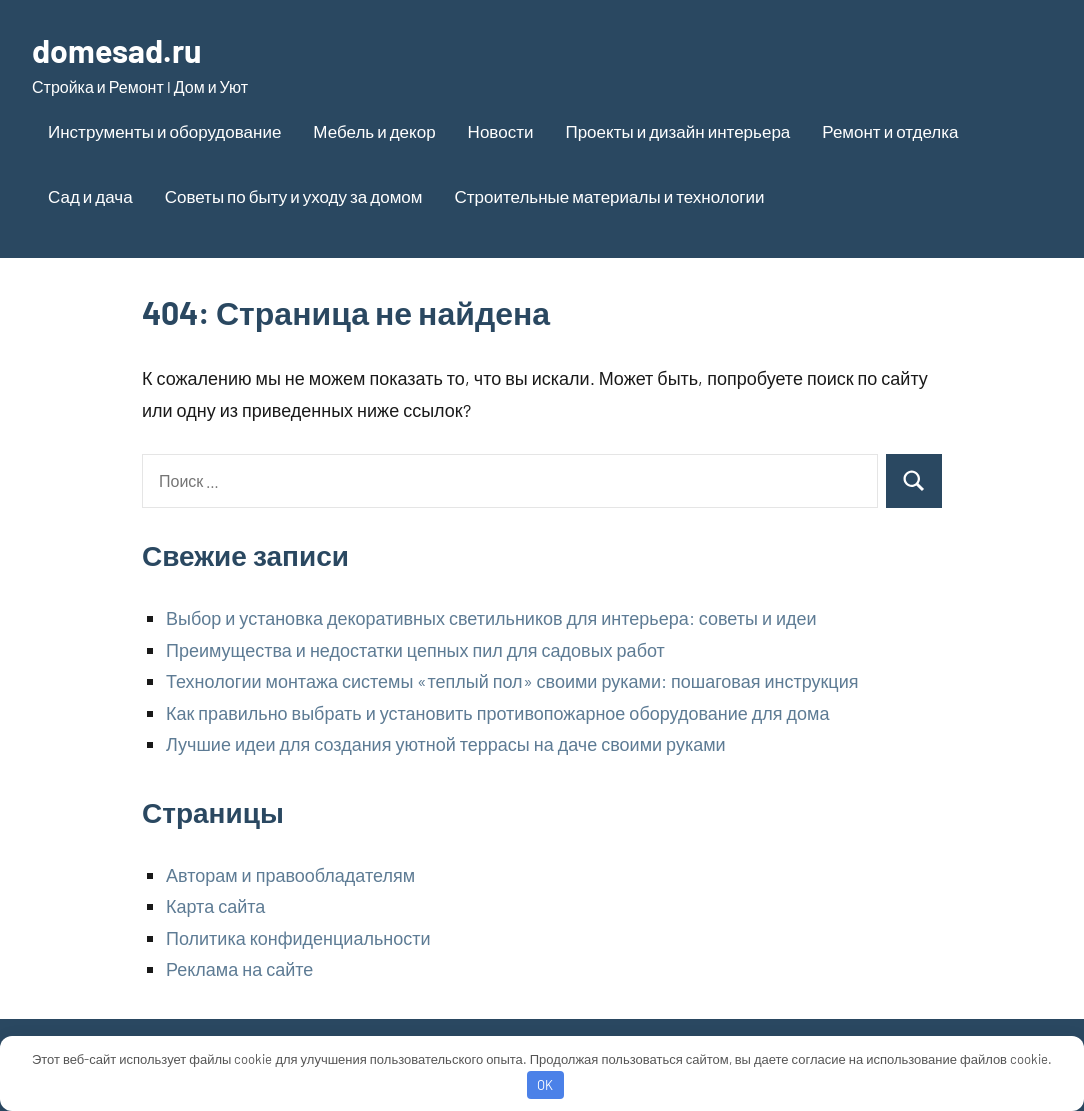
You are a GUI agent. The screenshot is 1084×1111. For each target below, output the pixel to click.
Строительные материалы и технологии (609, 196)
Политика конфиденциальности (298, 938)
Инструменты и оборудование (164, 131)
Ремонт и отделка (890, 131)
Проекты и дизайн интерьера (677, 131)
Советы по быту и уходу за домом (294, 196)
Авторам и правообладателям (290, 875)
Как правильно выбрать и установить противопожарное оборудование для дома (497, 713)
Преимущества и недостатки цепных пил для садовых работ (415, 650)
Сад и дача (90, 196)
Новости (501, 131)
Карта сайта (215, 906)
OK (545, 1085)
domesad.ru (116, 50)
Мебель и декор (374, 131)
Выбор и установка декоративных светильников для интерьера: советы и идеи (491, 618)
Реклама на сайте (239, 969)
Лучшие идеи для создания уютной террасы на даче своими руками (446, 744)
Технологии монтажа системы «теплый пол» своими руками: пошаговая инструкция (512, 681)
